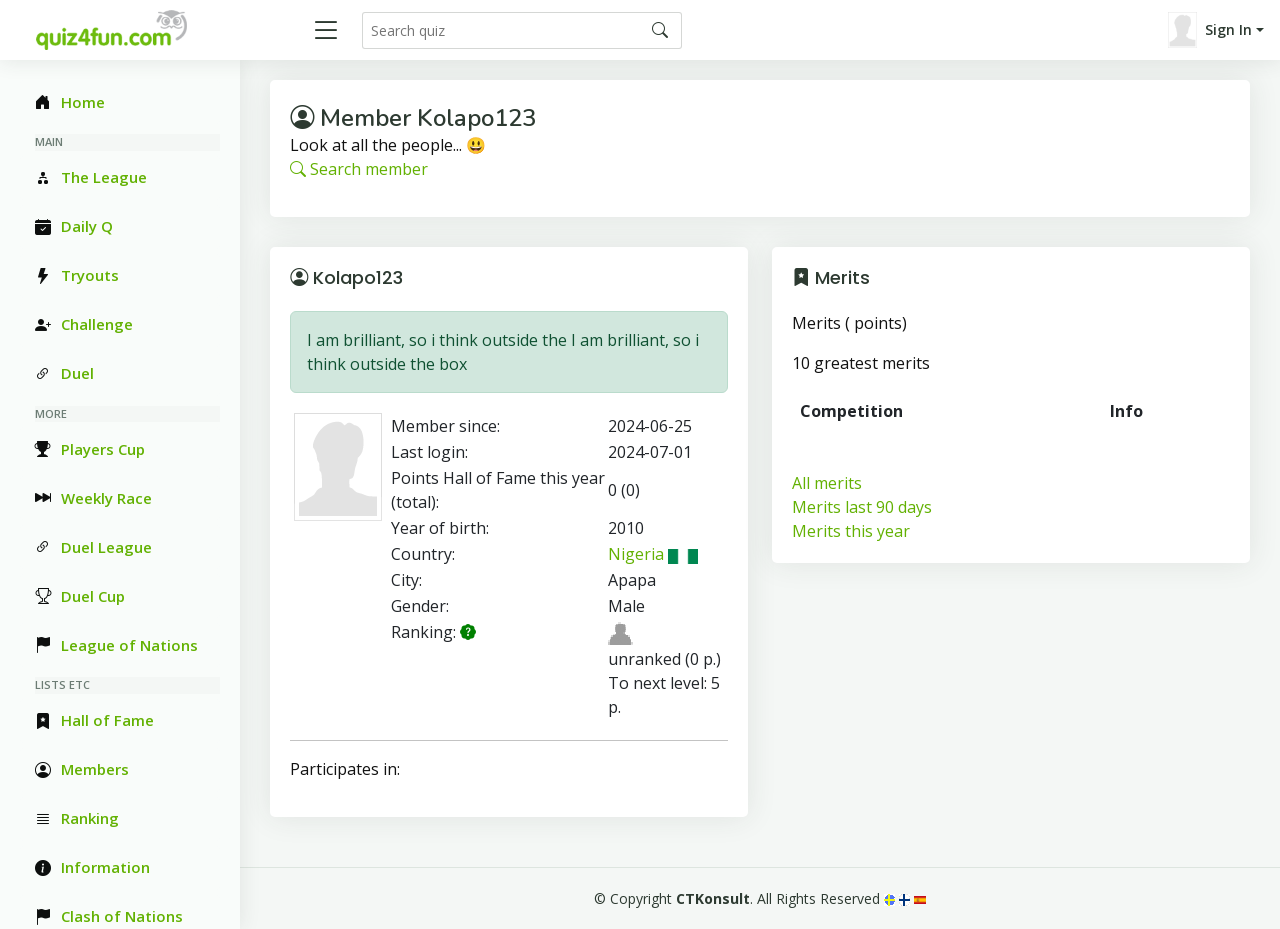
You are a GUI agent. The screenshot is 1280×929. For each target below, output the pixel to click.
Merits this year (851, 531)
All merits (827, 483)
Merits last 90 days (862, 507)
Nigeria (653, 554)
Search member (359, 169)
